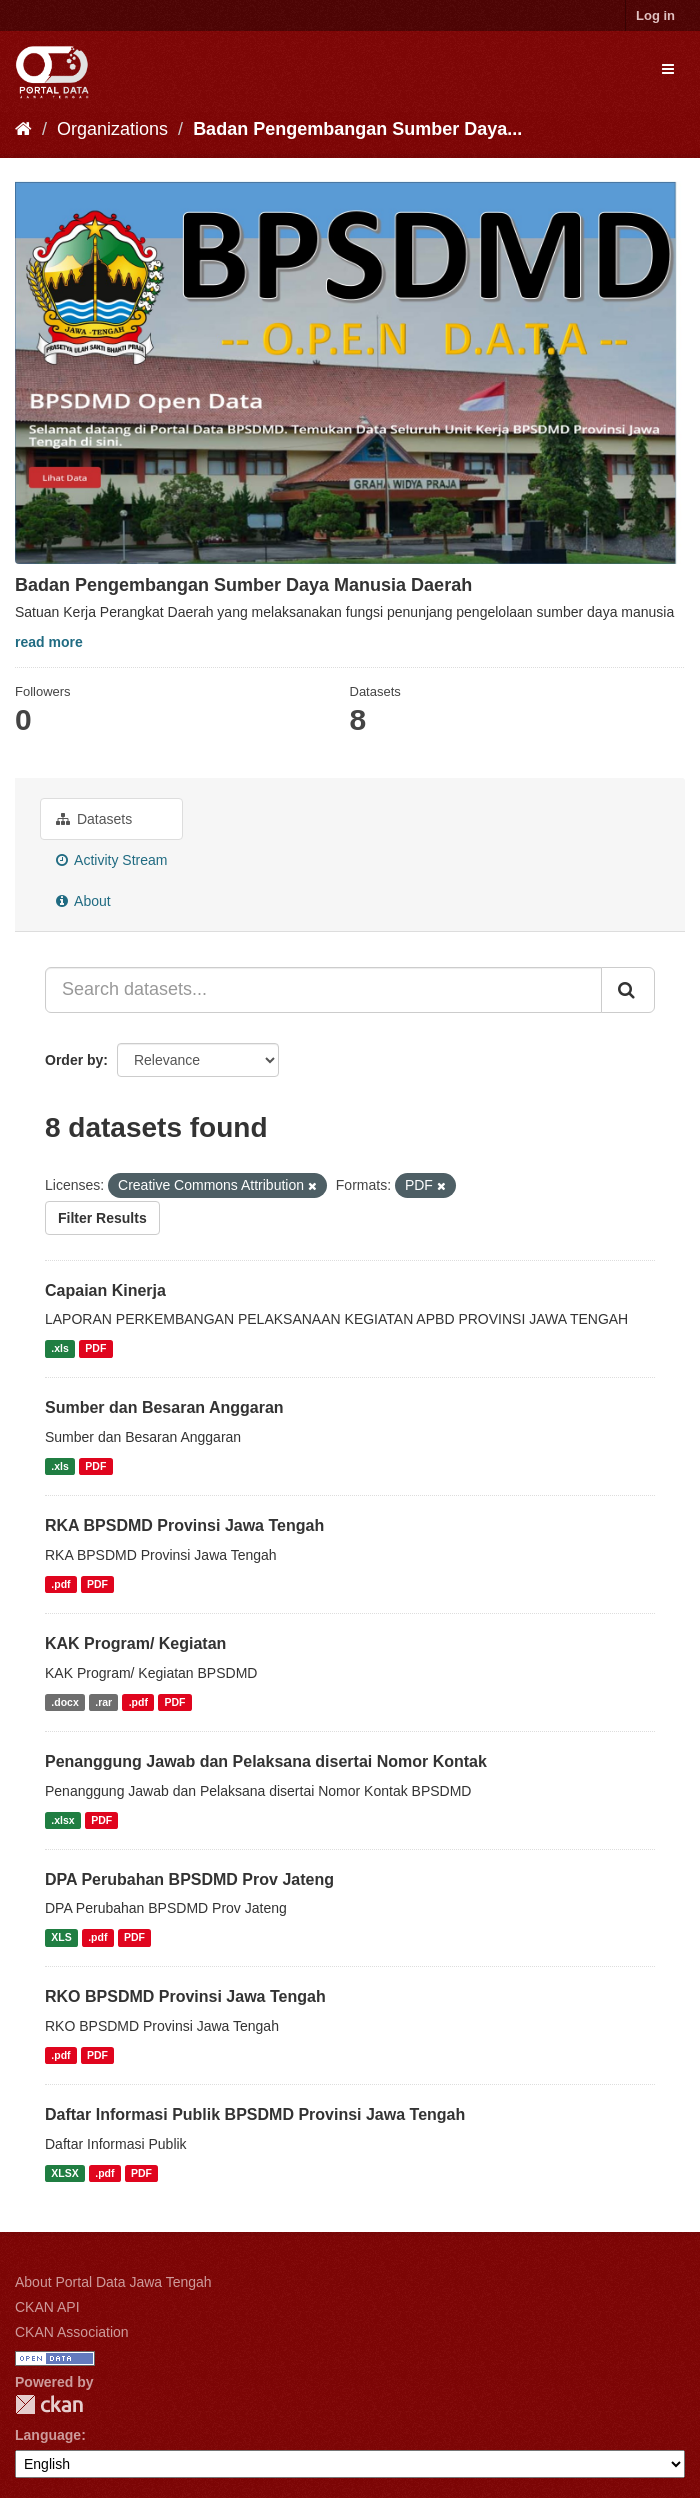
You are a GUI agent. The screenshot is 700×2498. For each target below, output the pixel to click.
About (83, 901)
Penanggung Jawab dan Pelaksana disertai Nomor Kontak (266, 1761)
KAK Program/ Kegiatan (135, 1643)
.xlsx (62, 1820)
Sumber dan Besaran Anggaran (164, 1407)
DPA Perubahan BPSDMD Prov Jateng (189, 1879)
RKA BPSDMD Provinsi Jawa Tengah (184, 1525)
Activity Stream (111, 860)
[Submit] (628, 990)
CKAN (49, 2404)
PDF (95, 1348)
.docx (64, 1702)
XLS (61, 1937)
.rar (103, 1702)
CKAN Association (72, 2332)
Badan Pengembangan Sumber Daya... (357, 129)
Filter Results (102, 1218)
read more (49, 642)
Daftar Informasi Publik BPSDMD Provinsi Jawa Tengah (255, 2114)
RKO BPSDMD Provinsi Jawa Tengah (185, 1996)
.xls (60, 1348)
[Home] (23, 129)
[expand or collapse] (668, 69)
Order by (74, 1060)
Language (48, 2435)
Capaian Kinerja (105, 1290)
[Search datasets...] (323, 990)
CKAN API (47, 2307)
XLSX (64, 2173)
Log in (655, 15)
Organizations (112, 129)
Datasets (94, 819)
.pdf (60, 1584)
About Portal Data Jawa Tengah (113, 2282)
